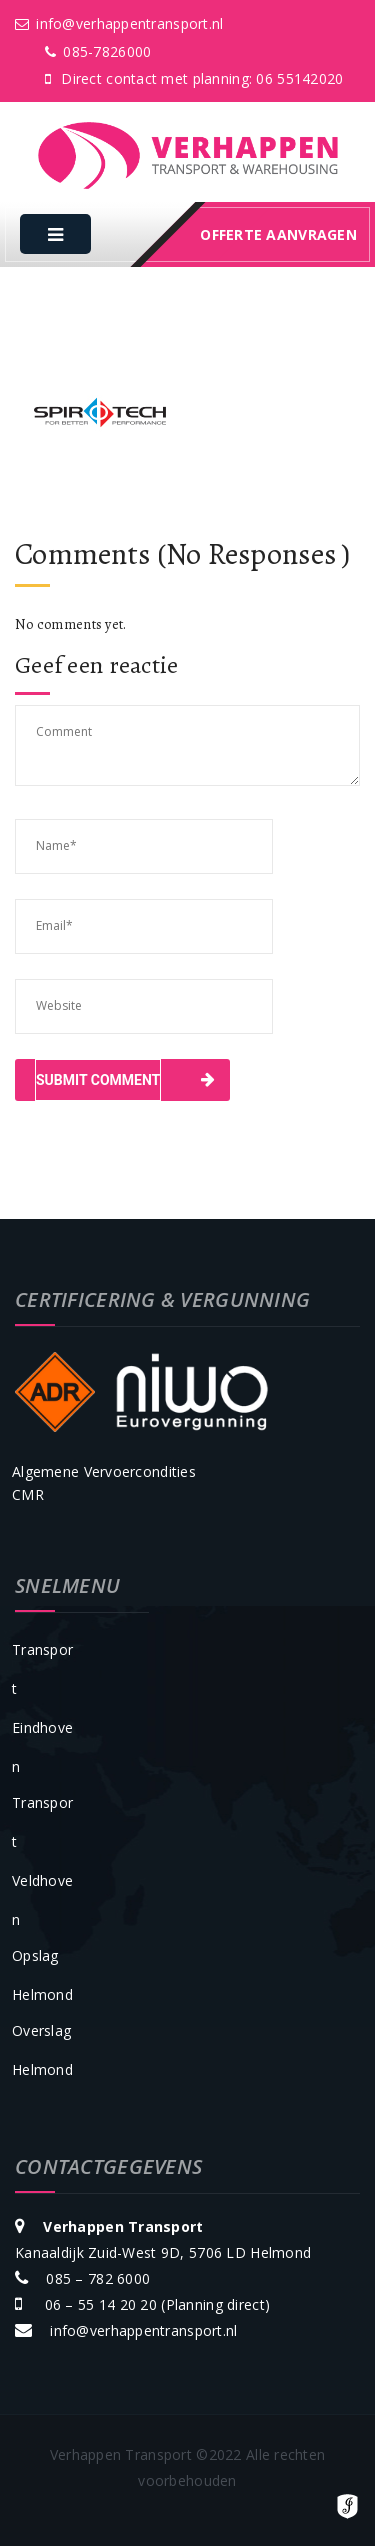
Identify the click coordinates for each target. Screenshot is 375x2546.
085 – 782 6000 (98, 2278)
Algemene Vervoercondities (104, 1471)
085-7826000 (98, 51)
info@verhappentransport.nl (119, 23)
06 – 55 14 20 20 (98, 2304)
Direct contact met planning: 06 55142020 (194, 78)
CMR (28, 1494)
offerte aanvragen (278, 234)
